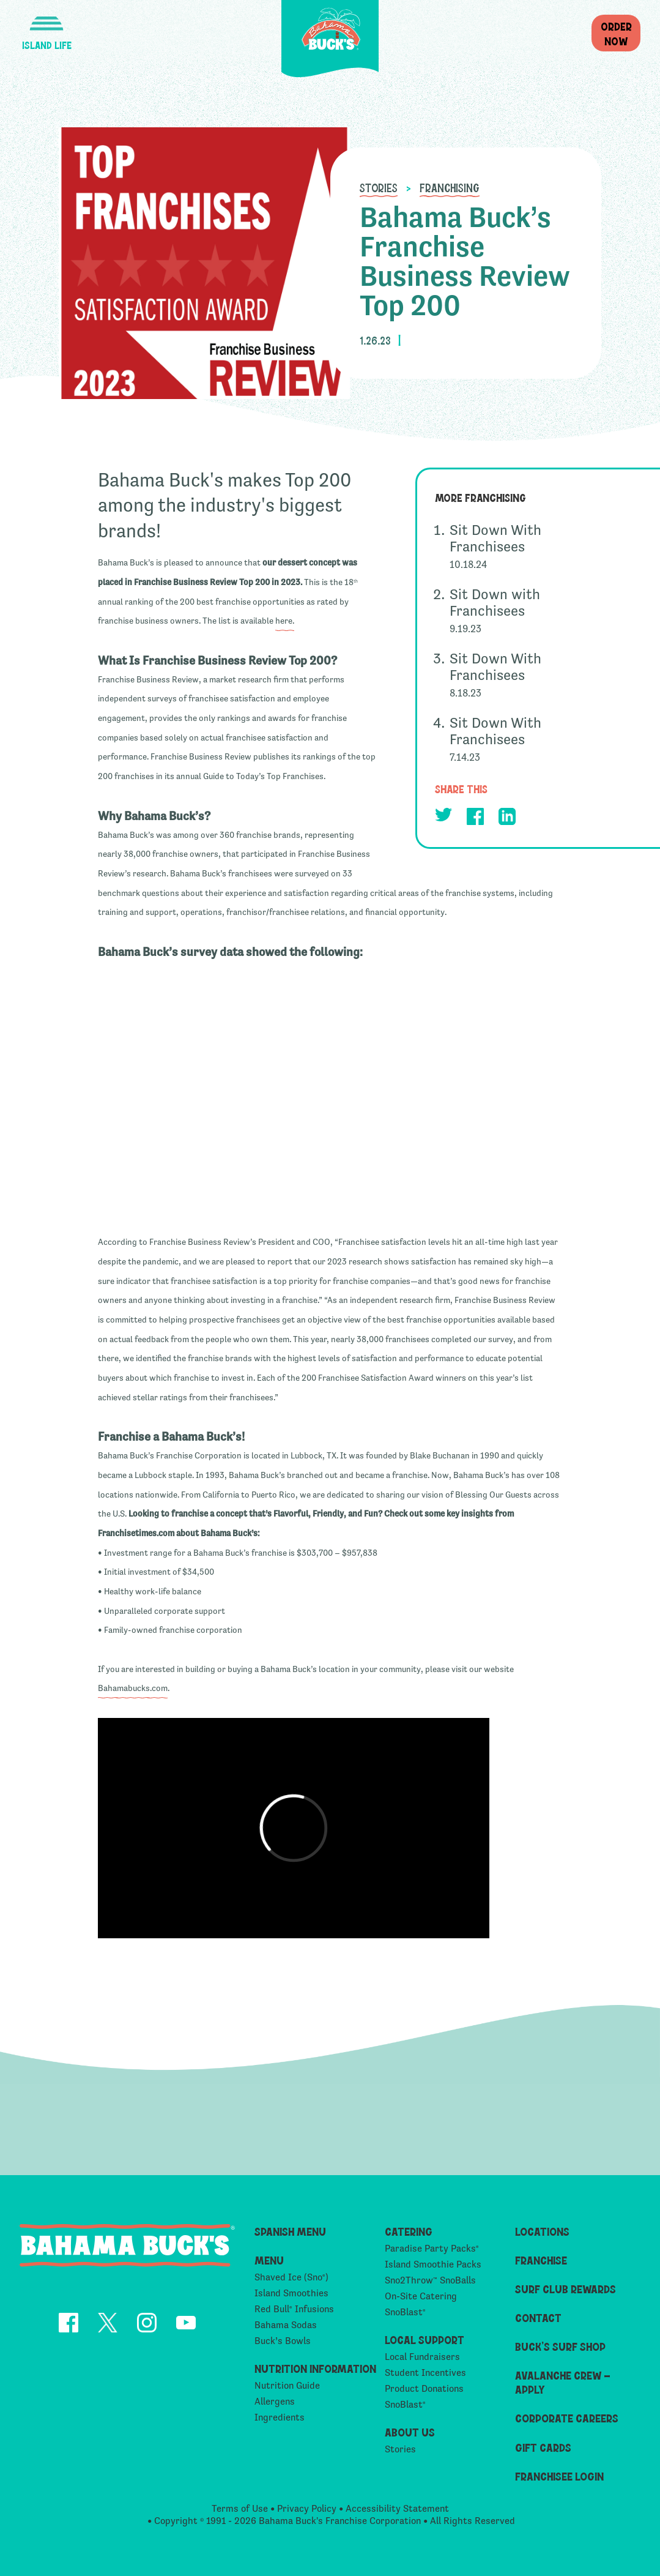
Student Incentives (425, 2372)
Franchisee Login (559, 2476)
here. (284, 620)
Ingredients (279, 2417)
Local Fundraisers (422, 2356)
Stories (379, 187)
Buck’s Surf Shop (560, 2346)
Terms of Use (240, 2508)
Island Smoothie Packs (433, 2264)
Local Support (424, 2339)
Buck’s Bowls (282, 2340)
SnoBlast (405, 2312)
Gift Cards (543, 2447)
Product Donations (424, 2388)
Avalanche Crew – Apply (562, 2382)
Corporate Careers (566, 2418)
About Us (410, 2432)
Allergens (274, 2401)
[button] (46, 26)
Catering (408, 2231)
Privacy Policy (306, 2508)
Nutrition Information (315, 2368)
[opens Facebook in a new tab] (475, 819)
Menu (269, 2260)
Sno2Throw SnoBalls (430, 2280)
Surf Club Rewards (565, 2289)
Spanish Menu (290, 2231)
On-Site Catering (421, 2296)
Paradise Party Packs (432, 2248)
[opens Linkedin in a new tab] (507, 819)
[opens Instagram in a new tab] (147, 2325)
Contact (538, 2317)
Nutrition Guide (287, 2385)
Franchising (450, 187)
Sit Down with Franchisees (495, 602)
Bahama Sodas (285, 2325)
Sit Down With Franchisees (495, 537)
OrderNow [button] (616, 33)
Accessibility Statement (397, 2508)
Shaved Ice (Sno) (291, 2277)
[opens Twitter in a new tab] (443, 817)
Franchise (541, 2260)
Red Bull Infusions (294, 2309)
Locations (542, 2231)
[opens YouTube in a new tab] (186, 2325)
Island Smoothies (291, 2293)
